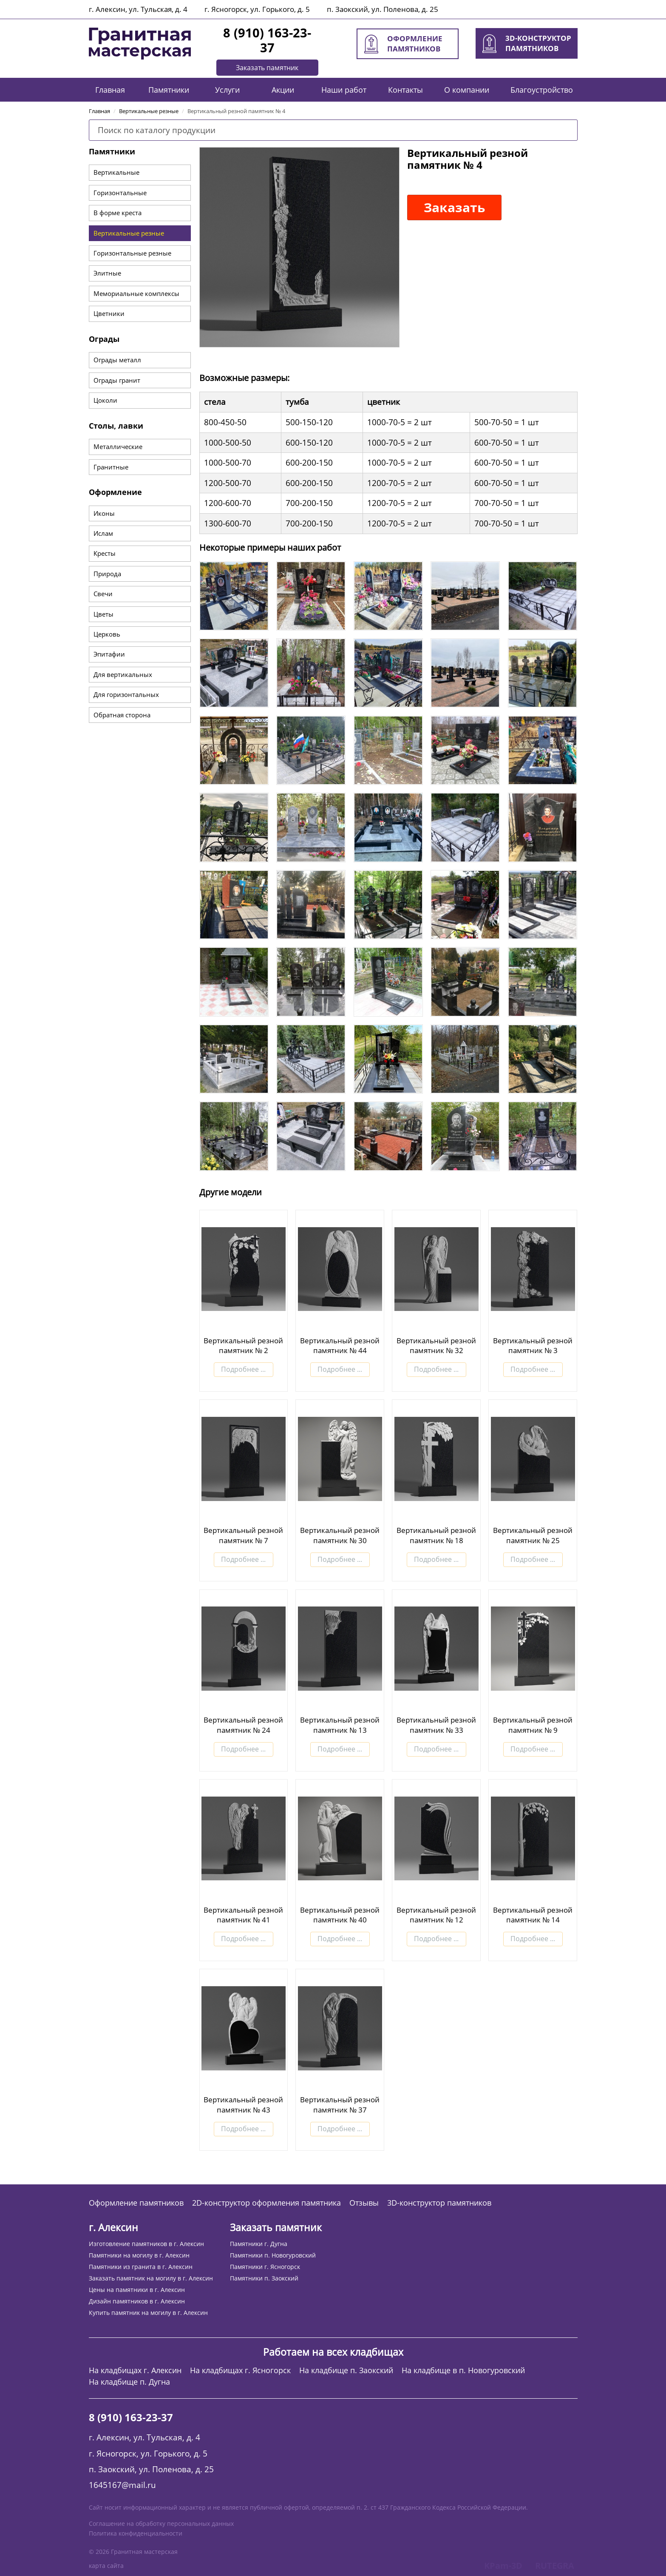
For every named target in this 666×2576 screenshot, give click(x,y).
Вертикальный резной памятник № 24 (243, 1725)
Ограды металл (117, 359)
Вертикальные (116, 172)
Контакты (405, 90)
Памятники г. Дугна (258, 2243)
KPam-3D (503, 2565)
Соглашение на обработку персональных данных (161, 2523)
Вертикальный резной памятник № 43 (243, 2105)
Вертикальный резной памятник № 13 (340, 1725)
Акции (283, 90)
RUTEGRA (554, 2565)
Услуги (227, 90)
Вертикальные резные (129, 233)
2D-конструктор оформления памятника (266, 2202)
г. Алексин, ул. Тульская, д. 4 (138, 9)
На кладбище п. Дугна (129, 2382)
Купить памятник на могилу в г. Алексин (148, 2312)
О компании (466, 90)
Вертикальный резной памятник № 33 (436, 1725)
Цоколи (105, 400)
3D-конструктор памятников (439, 2202)
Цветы (103, 614)
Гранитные (111, 467)
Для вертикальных (123, 674)
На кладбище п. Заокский (346, 2370)
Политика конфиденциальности (135, 2533)
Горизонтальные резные (132, 253)
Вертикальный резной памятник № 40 (340, 1915)
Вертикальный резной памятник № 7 (243, 1535)
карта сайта (106, 2566)
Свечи (103, 593)
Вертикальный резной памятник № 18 (436, 1535)
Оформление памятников (136, 2202)
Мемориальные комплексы (136, 293)
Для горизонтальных (126, 694)
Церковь (107, 634)
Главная (110, 90)
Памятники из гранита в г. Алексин (141, 2266)
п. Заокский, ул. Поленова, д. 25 (382, 9)
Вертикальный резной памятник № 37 (340, 2105)
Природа (107, 573)
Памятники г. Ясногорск (265, 2266)
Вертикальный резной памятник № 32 (436, 1346)
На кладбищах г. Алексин (135, 2370)
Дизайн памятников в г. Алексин (137, 2301)
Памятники (168, 90)
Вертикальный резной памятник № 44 (340, 1346)
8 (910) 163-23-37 (267, 40)
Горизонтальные (120, 192)
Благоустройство (541, 90)
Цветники (109, 313)
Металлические (118, 446)
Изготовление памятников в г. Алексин (146, 2243)
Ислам (103, 533)
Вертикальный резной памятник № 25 (532, 1535)
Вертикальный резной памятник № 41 (243, 1915)
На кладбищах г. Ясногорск (240, 2370)
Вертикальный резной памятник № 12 (436, 1915)
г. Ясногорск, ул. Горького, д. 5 (257, 9)
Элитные (107, 273)
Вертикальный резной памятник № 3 (532, 1346)
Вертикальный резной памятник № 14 (532, 1915)
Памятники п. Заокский (264, 2278)
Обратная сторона (122, 715)
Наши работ (343, 90)
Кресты (105, 553)
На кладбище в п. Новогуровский (463, 2370)
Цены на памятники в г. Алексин (137, 2289)
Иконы (104, 513)
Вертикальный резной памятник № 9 (532, 1725)
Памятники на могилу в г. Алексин (139, 2255)
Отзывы (364, 2202)
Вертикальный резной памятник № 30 (340, 1535)
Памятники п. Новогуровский (273, 2255)
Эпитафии (109, 654)
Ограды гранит (117, 380)
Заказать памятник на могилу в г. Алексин (151, 2278)
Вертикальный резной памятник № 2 (243, 1346)
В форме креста (118, 212)
